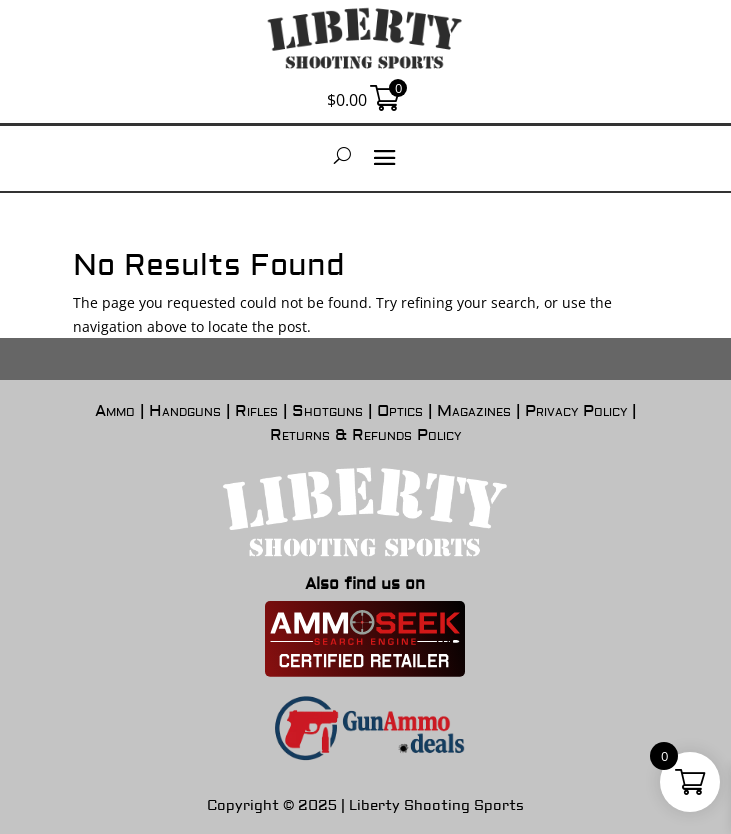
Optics (400, 411)
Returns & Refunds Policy (365, 435)
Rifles (256, 411)
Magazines (474, 411)
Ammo (115, 411)
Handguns (185, 411)
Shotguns (327, 411)
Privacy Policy (576, 411)
